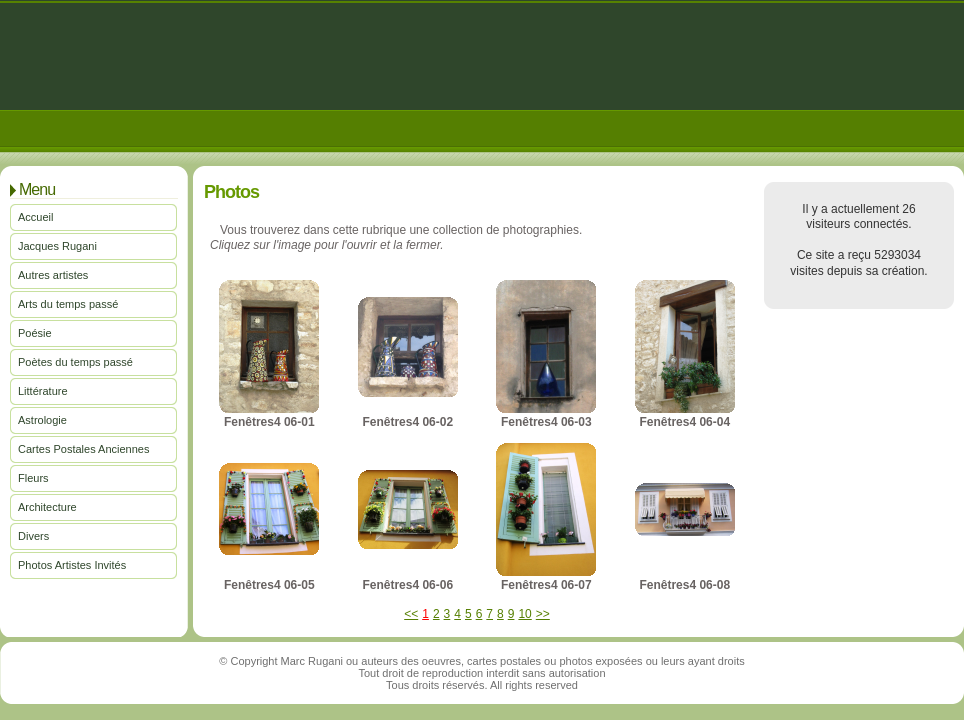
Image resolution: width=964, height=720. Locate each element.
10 (524, 614)
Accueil (35, 217)
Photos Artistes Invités (72, 565)
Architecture (47, 507)
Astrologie (42, 420)
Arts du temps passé (68, 304)
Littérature (43, 391)
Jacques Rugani (57, 246)
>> (543, 614)
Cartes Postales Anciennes (83, 449)
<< (411, 614)
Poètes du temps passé (75, 362)
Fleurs (33, 478)
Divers (33, 536)
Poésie (35, 333)
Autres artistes (53, 275)
